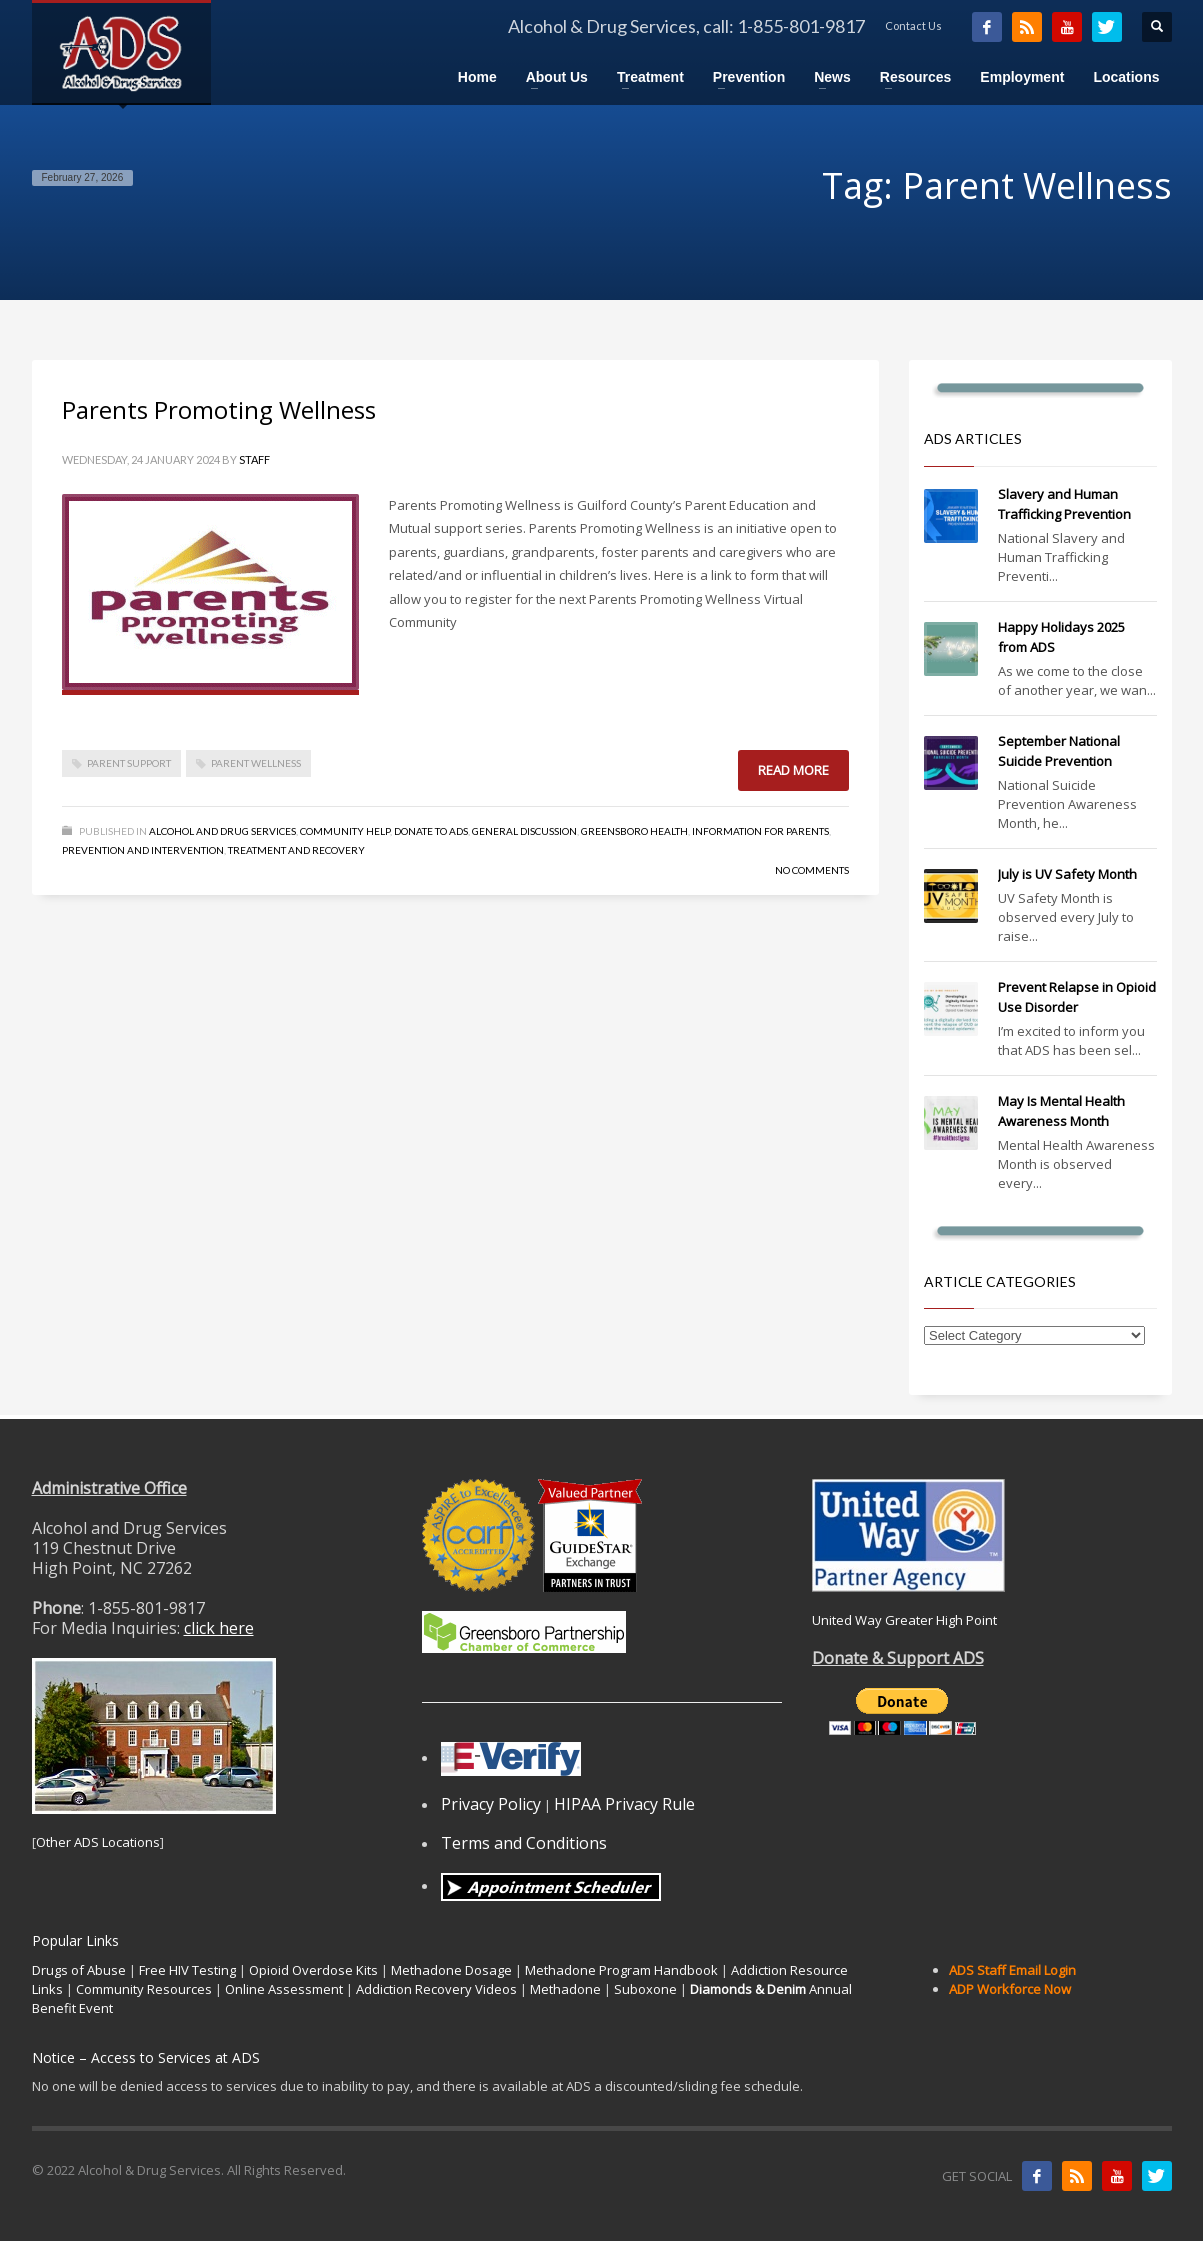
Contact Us (913, 25)
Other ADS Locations (98, 1842)
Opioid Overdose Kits (313, 1970)
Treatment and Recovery (296, 850)
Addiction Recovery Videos (436, 1989)
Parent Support (129, 763)
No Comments (812, 870)
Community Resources (144, 1989)
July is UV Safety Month (1067, 874)
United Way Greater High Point (904, 1620)
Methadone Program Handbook (621, 1970)
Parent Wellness (256, 763)
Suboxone (645, 1989)
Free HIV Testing (187, 1970)
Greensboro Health (634, 831)
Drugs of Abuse (79, 1970)
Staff (254, 459)
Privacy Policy (491, 1804)
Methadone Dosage (451, 1970)
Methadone (565, 1989)
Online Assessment (284, 1989)
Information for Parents (760, 831)
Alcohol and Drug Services (222, 831)
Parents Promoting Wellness (219, 409)
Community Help (345, 831)
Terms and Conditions (524, 1843)
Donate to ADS (431, 831)
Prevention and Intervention (143, 850)
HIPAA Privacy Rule (624, 1804)
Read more (793, 770)
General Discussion (524, 831)
